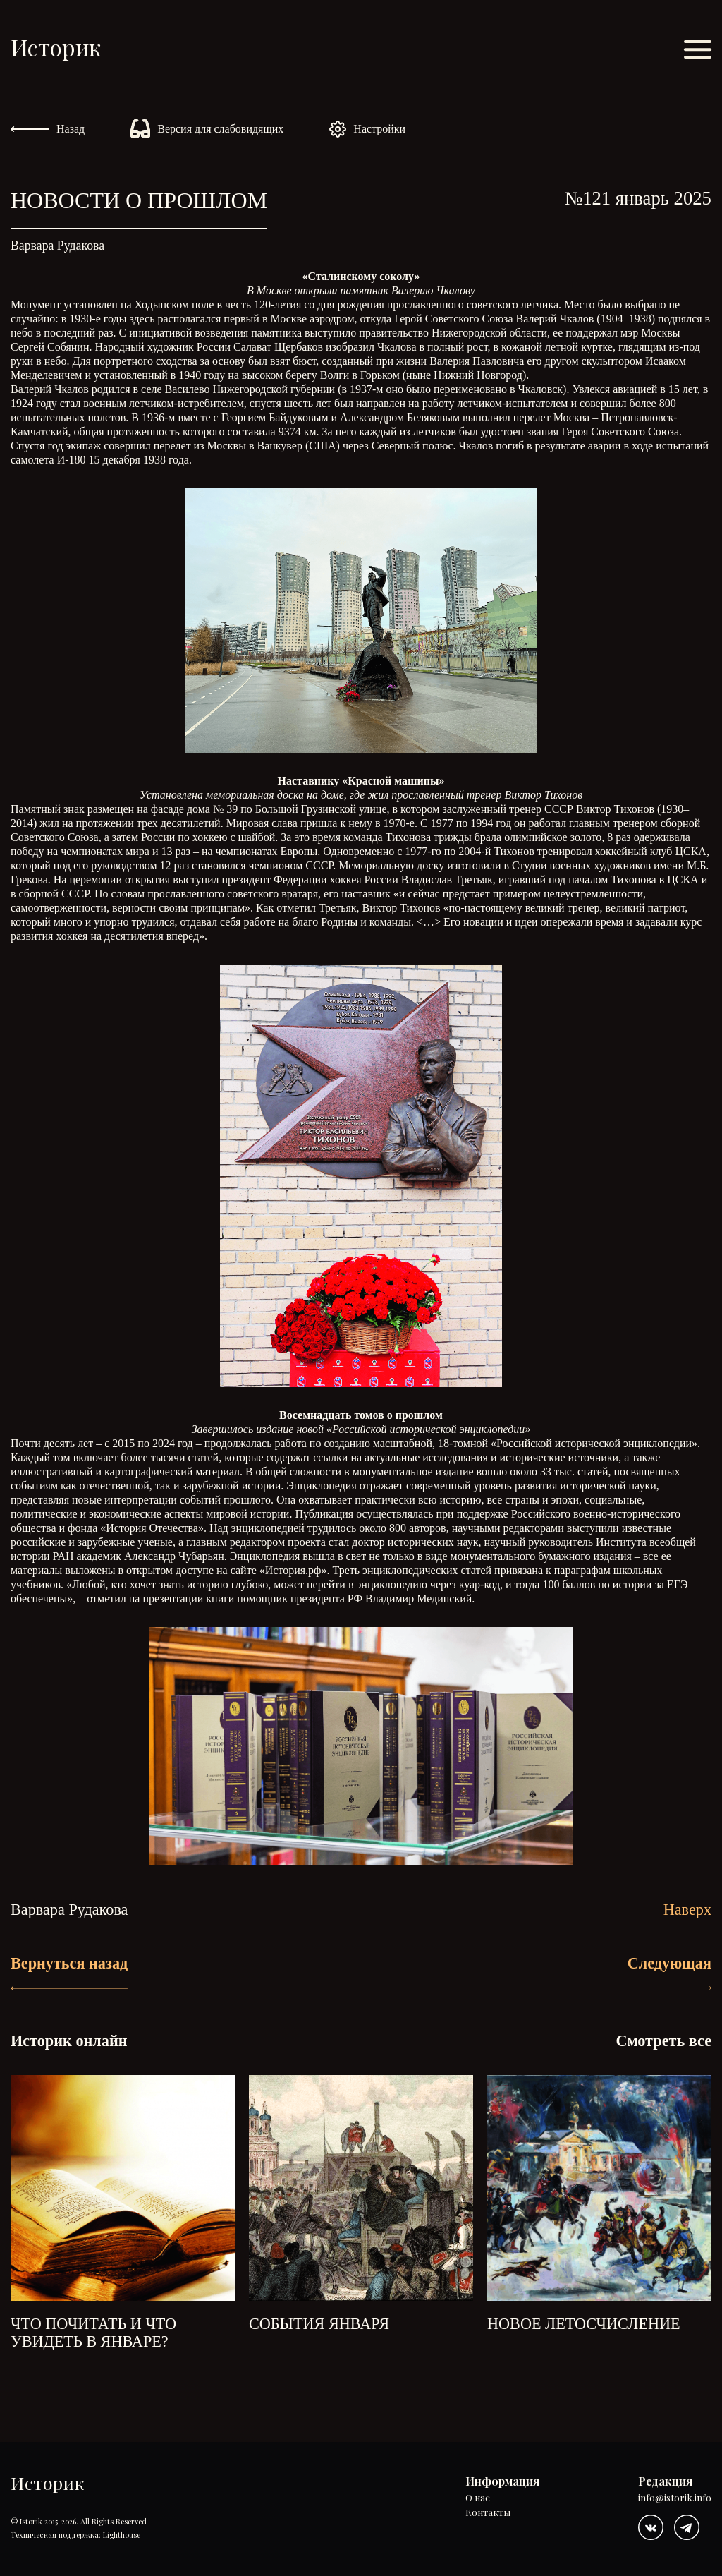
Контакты (487, 2513)
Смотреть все (663, 2041)
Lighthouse (121, 2534)
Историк (56, 47)
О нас (477, 2498)
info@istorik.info (674, 2498)
